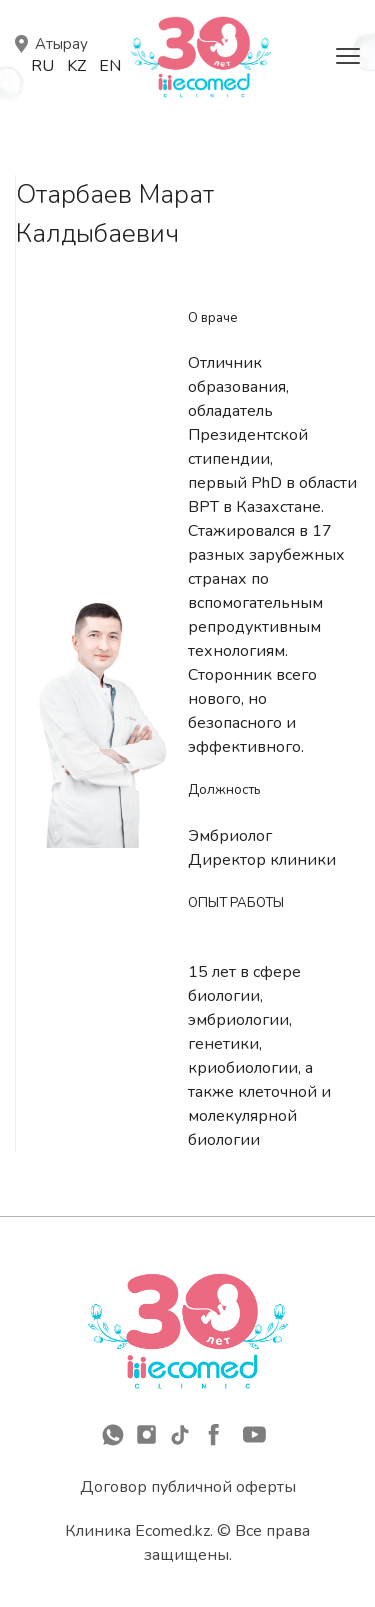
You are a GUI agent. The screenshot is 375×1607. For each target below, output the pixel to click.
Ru (42, 66)
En (110, 66)
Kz (76, 66)
